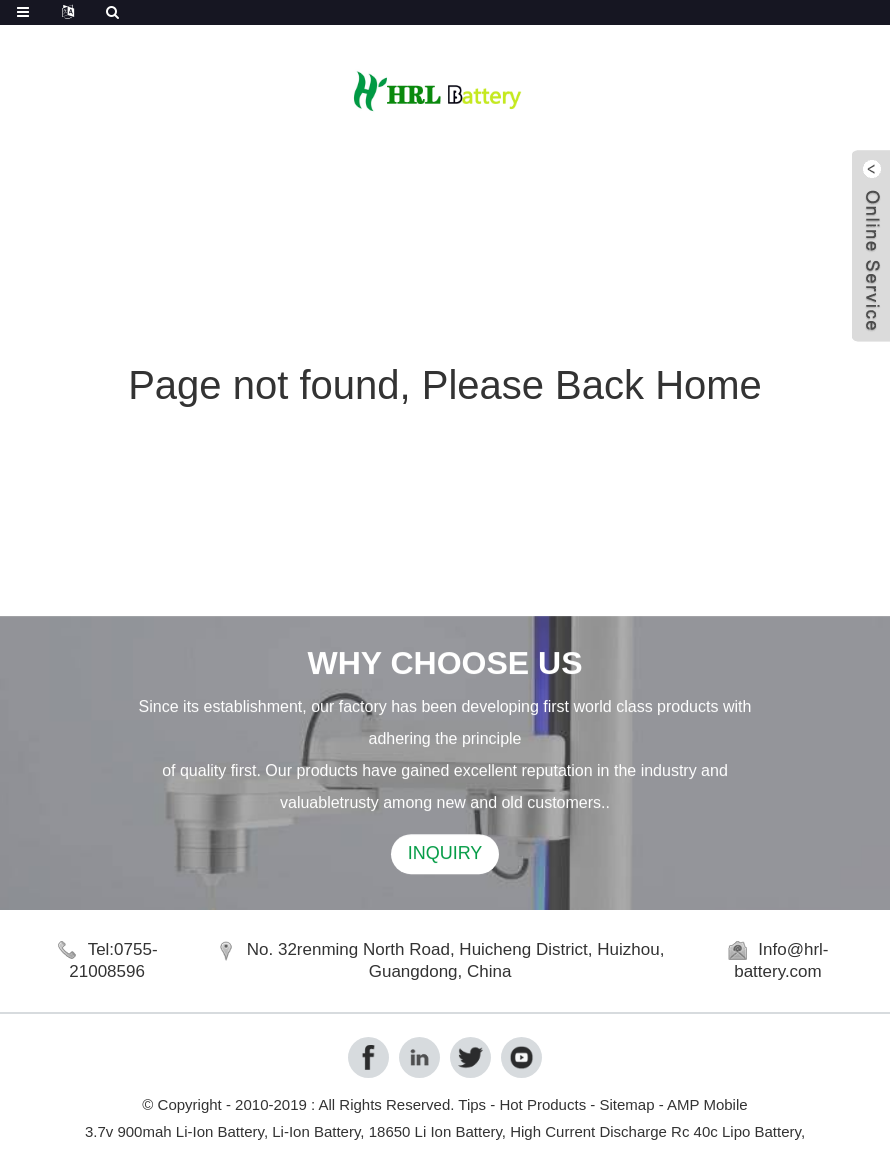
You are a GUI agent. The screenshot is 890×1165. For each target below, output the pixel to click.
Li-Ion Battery (316, 1131)
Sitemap (626, 1104)
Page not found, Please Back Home (445, 385)
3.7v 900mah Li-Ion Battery (174, 1131)
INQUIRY (445, 856)
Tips (472, 1104)
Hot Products (542, 1104)
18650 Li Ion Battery (435, 1131)
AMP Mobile (707, 1104)
